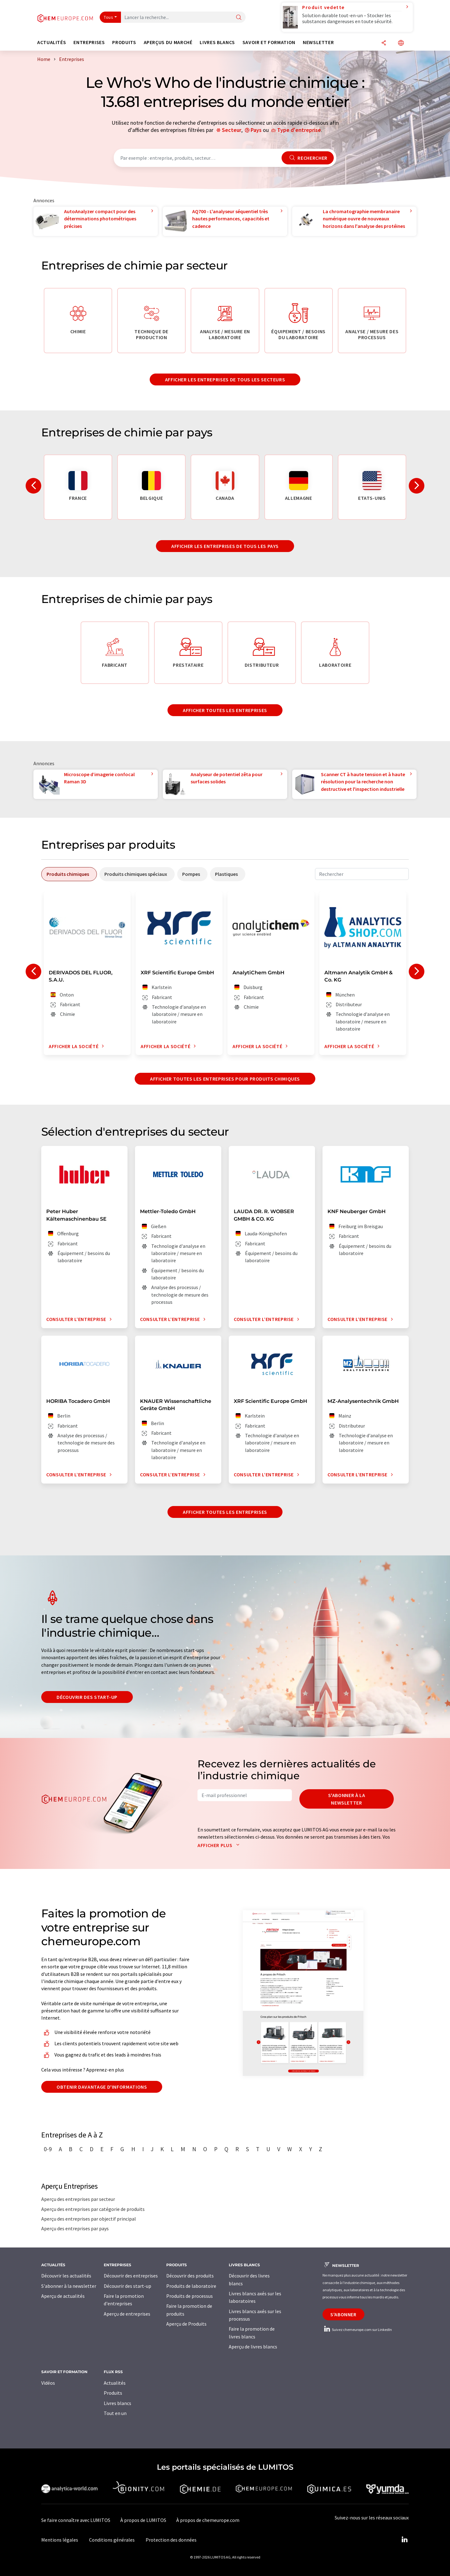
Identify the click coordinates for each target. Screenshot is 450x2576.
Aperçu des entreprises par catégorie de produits (93, 2209)
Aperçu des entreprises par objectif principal (88, 2219)
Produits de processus (189, 2296)
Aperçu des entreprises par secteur (78, 2199)
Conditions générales (112, 2540)
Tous (108, 17)
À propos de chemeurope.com (207, 2520)
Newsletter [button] (318, 42)
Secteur (231, 129)
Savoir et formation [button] (268, 42)
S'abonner (343, 2314)
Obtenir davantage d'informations (102, 2087)
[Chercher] (238, 17)
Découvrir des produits (190, 2275)
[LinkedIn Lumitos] (404, 2540)
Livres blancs (117, 2403)
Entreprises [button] (89, 42)
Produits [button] (124, 42)
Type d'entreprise (299, 129)
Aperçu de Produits (186, 2324)
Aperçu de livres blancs (253, 2346)
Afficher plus (220, 1845)
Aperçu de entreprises (127, 2314)
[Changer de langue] (401, 43)
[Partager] (383, 43)
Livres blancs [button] (217, 42)
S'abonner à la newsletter (346, 1799)
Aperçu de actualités (63, 2296)
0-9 (48, 2149)
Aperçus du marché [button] (168, 42)
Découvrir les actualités (66, 2275)
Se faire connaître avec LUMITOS (75, 2520)
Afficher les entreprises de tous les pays (225, 546)
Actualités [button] (51, 42)
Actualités (115, 2383)
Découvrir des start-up (87, 1697)
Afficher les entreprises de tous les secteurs (225, 379)
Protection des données (171, 2540)
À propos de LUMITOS (143, 2520)
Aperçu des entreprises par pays (75, 2228)
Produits (113, 2393)
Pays (256, 129)
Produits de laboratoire (191, 2286)
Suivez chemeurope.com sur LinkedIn (357, 2329)
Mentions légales (59, 2540)
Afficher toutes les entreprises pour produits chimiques (225, 1079)
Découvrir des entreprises (131, 2275)
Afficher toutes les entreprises (225, 710)
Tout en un (115, 2413)
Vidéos (48, 2383)
